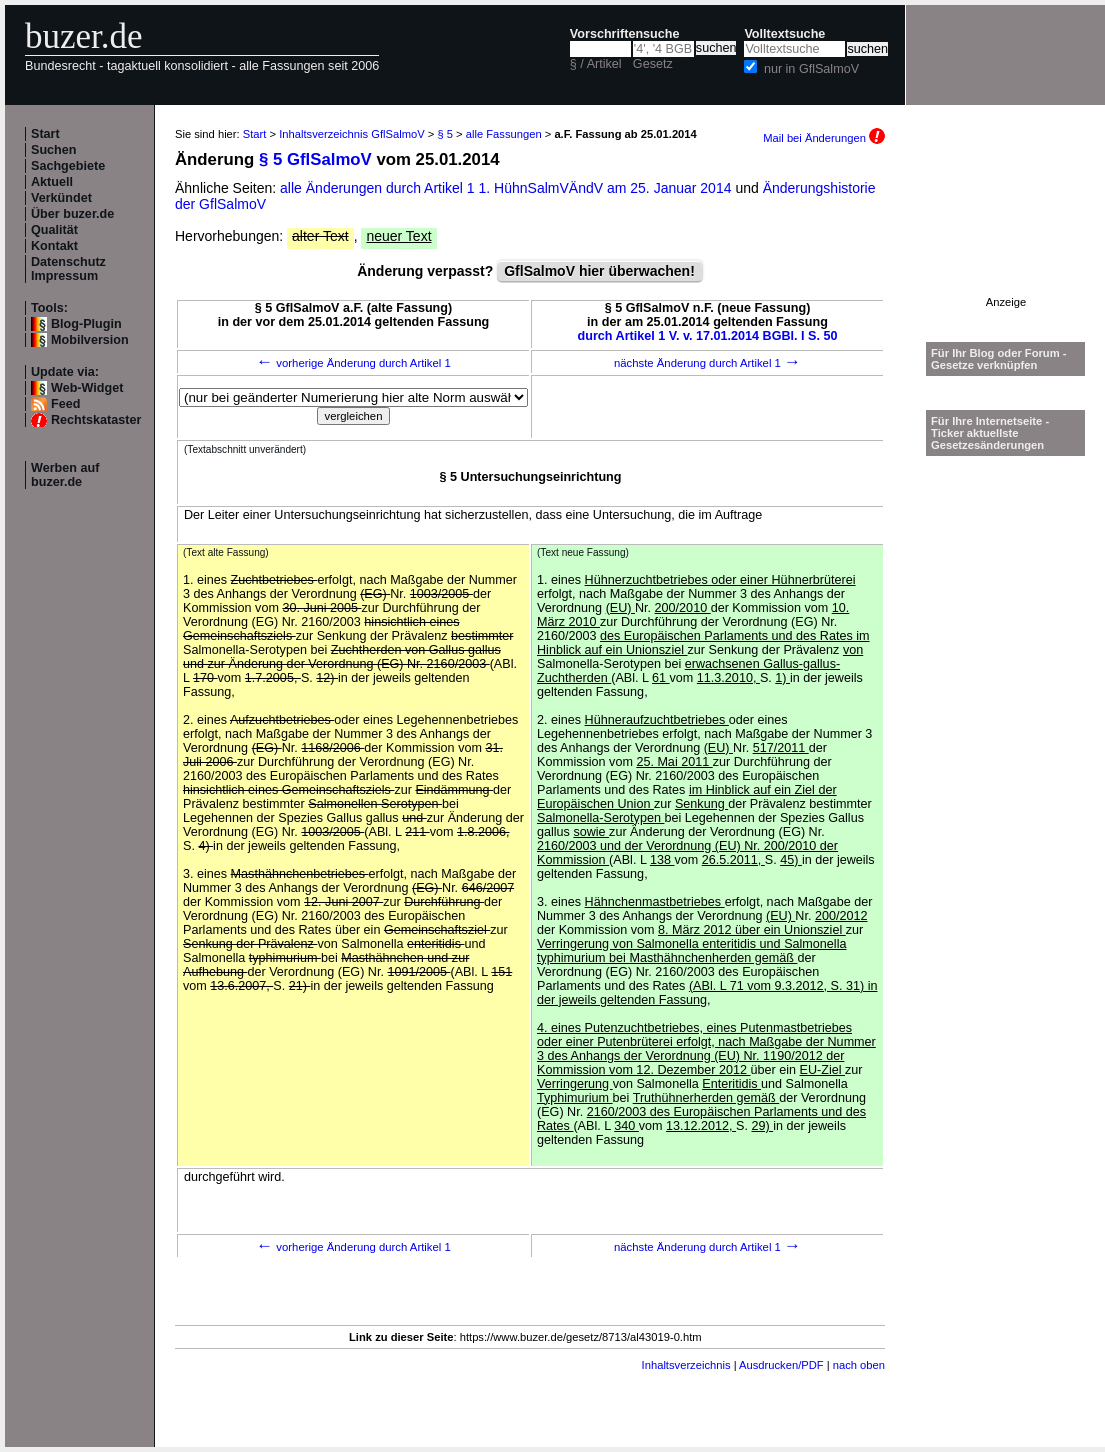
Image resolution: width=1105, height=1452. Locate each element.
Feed (65, 404)
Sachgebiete (68, 166)
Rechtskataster (96, 420)
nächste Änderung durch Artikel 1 (707, 363)
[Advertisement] (1006, 233)
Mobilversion (90, 340)
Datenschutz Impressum (68, 269)
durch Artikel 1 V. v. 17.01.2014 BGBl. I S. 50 (708, 336)
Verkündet (61, 198)
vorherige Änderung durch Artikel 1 (353, 363)
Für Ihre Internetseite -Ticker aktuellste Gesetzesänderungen (990, 433)
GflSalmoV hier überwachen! (599, 271)
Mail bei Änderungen (824, 138)
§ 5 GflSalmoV (315, 159)
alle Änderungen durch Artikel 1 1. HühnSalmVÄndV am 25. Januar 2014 (507, 188)
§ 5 (445, 134)
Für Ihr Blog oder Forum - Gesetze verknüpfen (999, 359)
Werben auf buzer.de (65, 475)
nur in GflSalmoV (811, 69)
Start (45, 134)
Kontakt (54, 246)
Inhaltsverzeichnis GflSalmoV (352, 134)
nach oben (859, 1365)
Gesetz (653, 64)
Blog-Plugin (86, 324)
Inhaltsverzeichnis (686, 1365)
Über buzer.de (72, 214)
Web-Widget (87, 388)
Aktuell (52, 182)
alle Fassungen (504, 134)
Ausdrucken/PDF (781, 1365)
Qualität (54, 230)
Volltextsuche (784, 34)
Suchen (54, 150)
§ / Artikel (596, 64)
